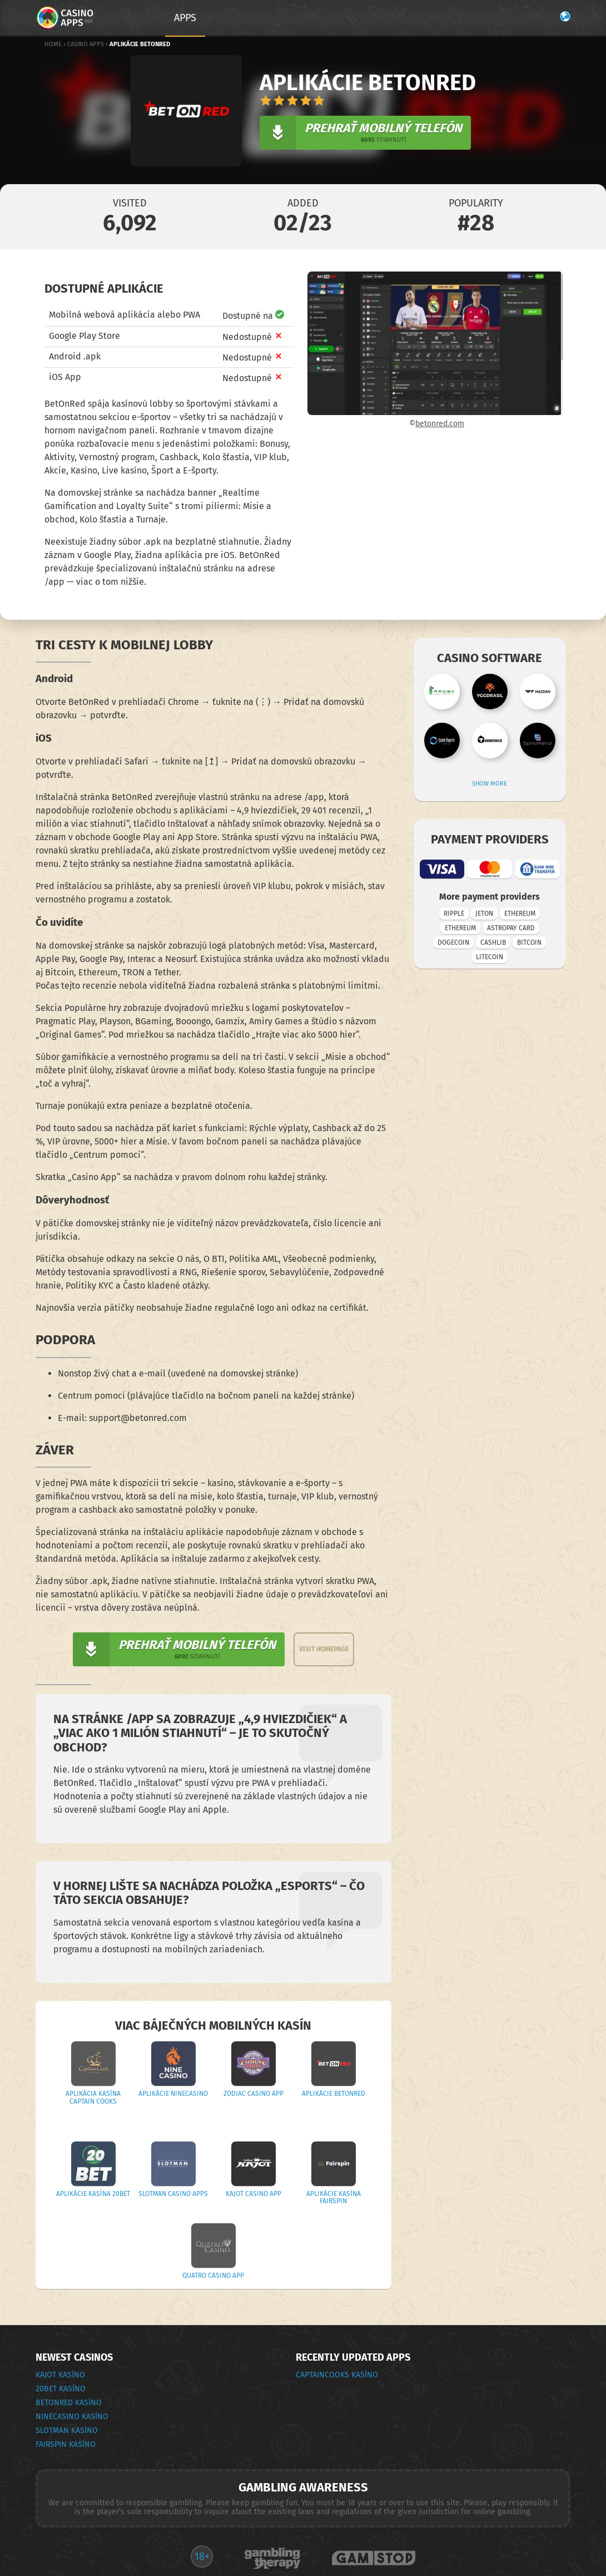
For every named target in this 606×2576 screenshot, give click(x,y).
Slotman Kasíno (67, 2430)
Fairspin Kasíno (66, 2444)
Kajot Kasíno (60, 2375)
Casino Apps (85, 44)
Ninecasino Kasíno (72, 2416)
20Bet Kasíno (61, 2389)
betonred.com (439, 423)
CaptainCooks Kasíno (337, 2375)
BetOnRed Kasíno (69, 2402)
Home (53, 44)
